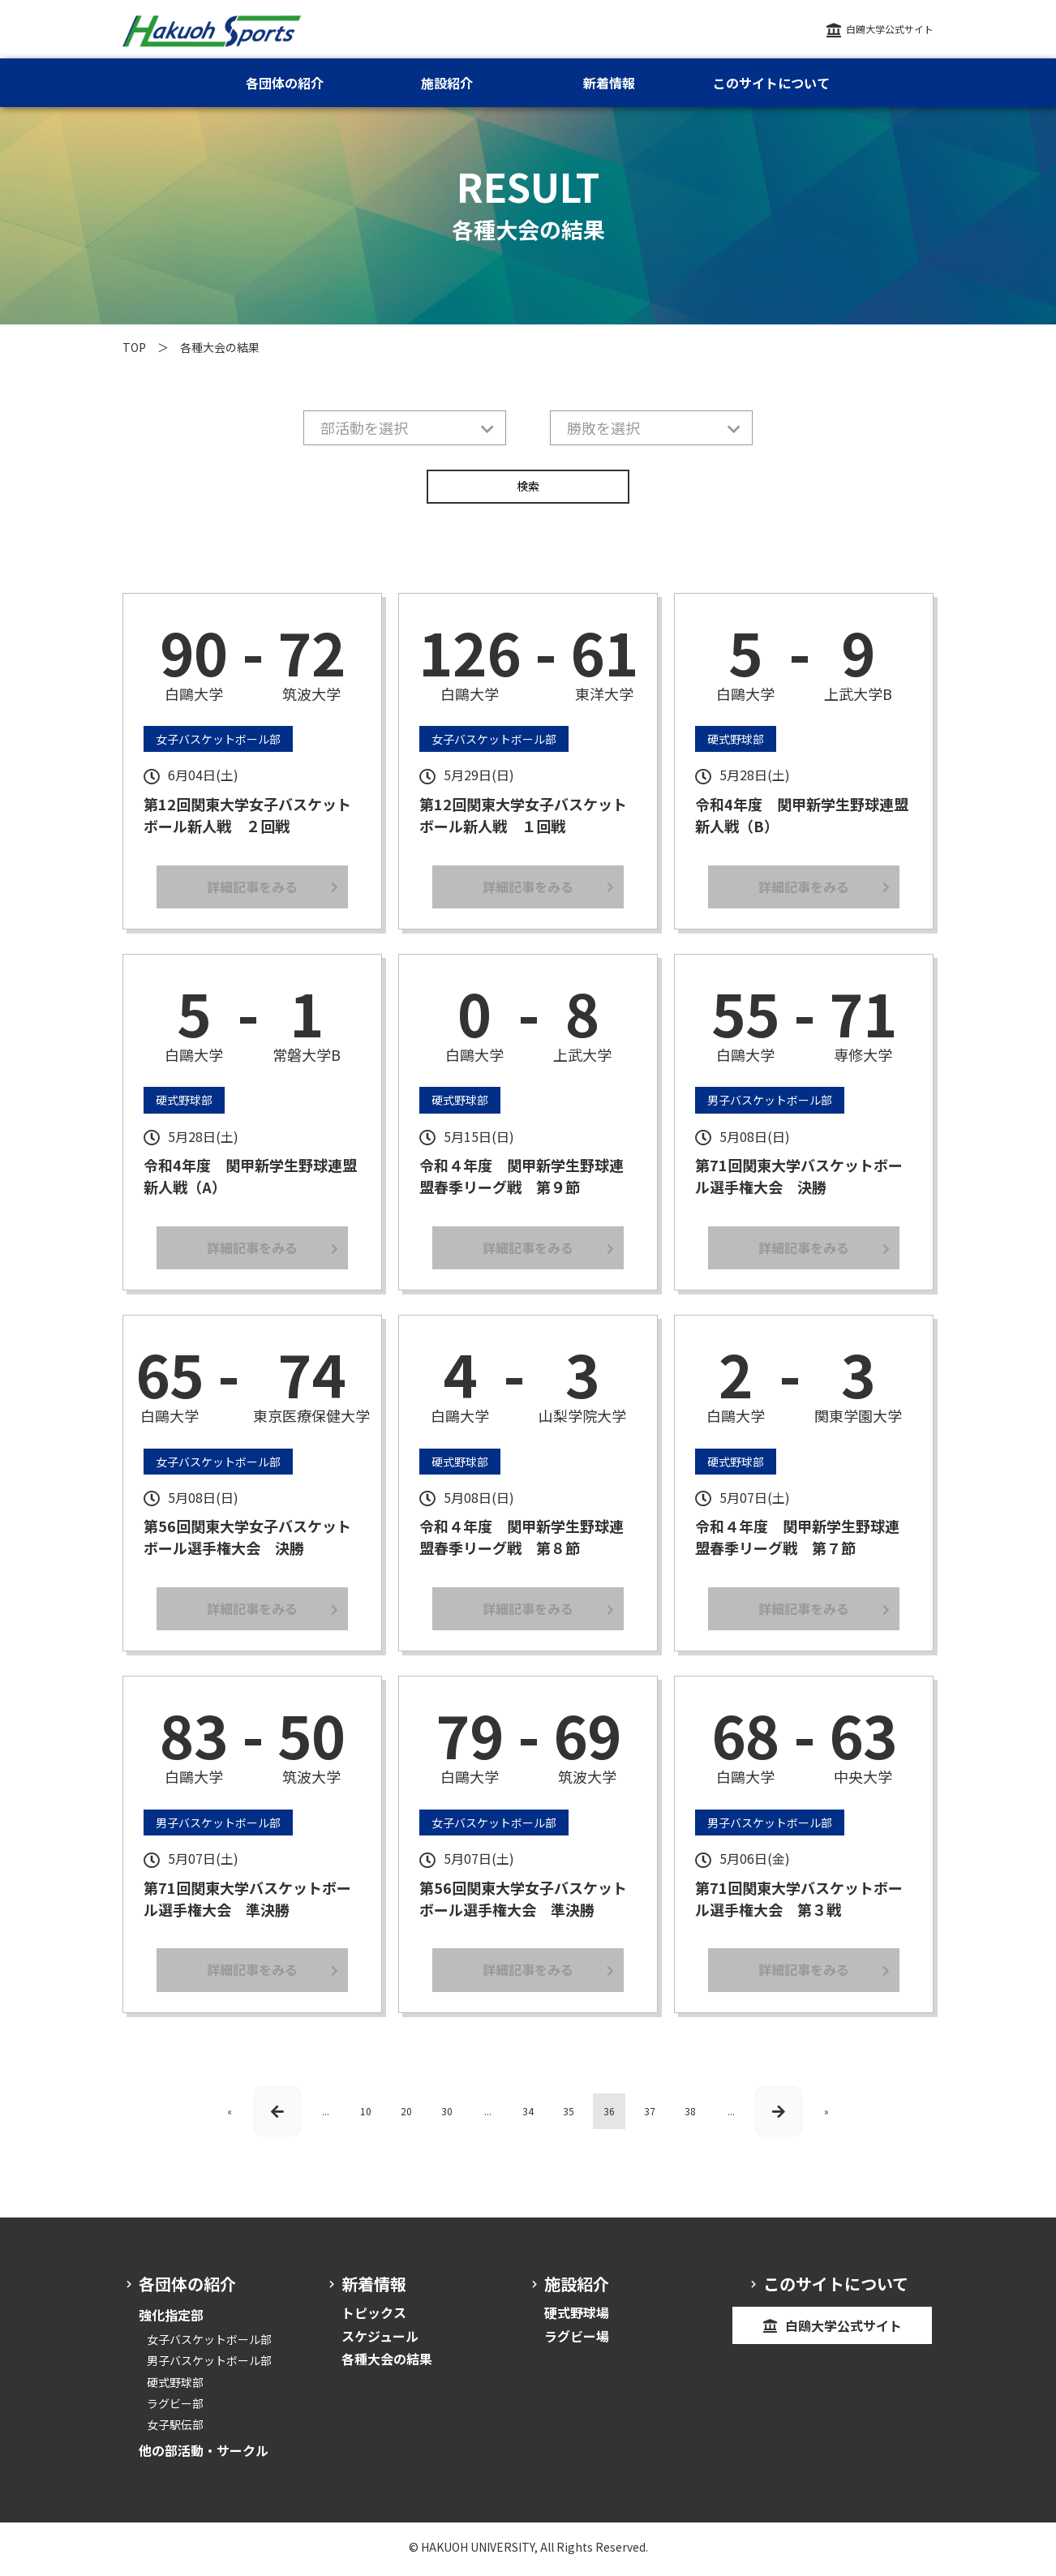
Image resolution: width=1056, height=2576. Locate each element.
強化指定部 (171, 2322)
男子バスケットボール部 (209, 2367)
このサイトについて (771, 82)
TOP (134, 347)
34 (528, 2118)
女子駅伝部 (175, 2431)
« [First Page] (229, 2118)
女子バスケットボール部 (209, 2346)
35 (568, 2118)
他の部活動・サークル (203, 2457)
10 (365, 2118)
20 (406, 2118)
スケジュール (380, 2342)
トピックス (373, 2319)
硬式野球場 (576, 2319)
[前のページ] (277, 2118)
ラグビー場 (576, 2342)
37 (649, 2118)
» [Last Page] (826, 2118)
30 (447, 2118)
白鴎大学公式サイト (890, 29)
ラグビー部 (175, 2410)
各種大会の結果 (386, 2366)
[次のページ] (778, 2118)
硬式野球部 (175, 2389)
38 (690, 2118)
